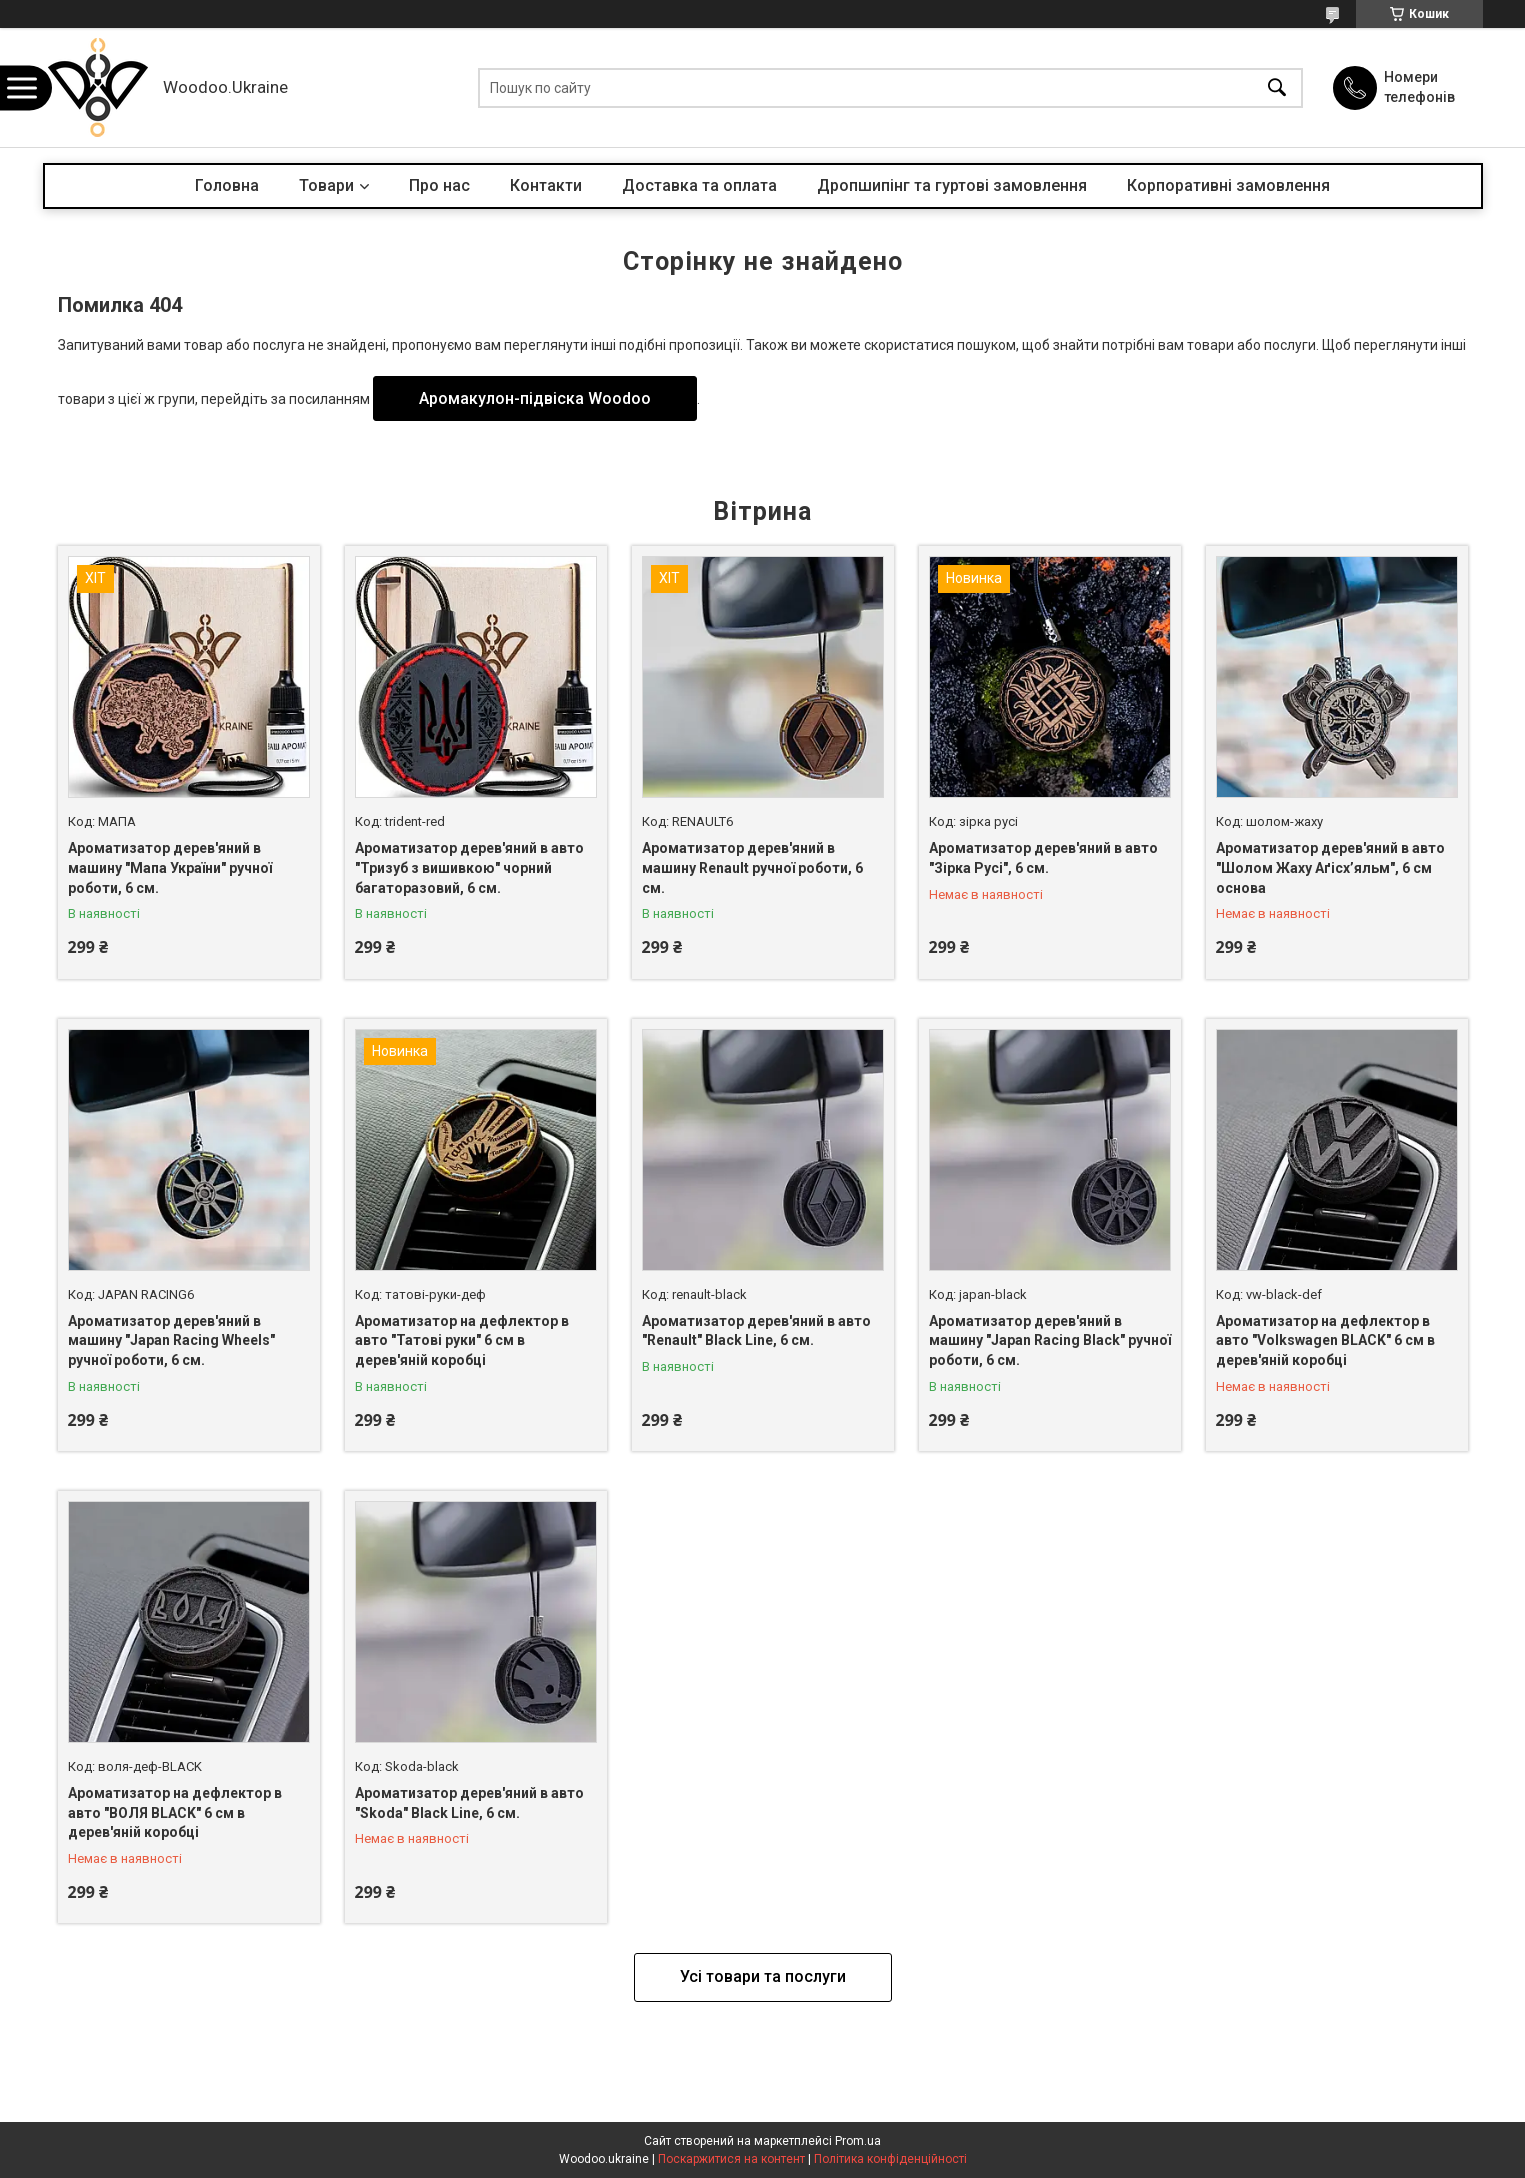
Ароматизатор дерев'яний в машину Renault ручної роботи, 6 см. (752, 867)
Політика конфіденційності (890, 2159)
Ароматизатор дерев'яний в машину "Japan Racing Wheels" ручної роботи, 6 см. (171, 1340)
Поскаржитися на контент (731, 2159)
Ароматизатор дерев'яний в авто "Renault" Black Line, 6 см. (756, 1331)
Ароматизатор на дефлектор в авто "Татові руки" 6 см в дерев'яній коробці (462, 1340)
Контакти (546, 185)
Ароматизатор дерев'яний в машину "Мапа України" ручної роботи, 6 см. (170, 867)
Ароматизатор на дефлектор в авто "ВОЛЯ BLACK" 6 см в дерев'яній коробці (175, 1812)
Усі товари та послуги (763, 1976)
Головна (227, 185)
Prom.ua (858, 2141)
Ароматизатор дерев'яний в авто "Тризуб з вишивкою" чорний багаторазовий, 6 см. (469, 867)
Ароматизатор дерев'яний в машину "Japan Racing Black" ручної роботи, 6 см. (1050, 1340)
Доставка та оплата (699, 185)
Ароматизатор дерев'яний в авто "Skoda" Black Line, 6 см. (469, 1803)
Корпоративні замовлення (1228, 185)
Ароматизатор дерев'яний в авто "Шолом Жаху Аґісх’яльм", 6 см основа (1330, 867)
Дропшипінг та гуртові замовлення (952, 185)
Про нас (439, 185)
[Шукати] (1277, 87)
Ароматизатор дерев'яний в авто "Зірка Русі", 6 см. (1043, 858)
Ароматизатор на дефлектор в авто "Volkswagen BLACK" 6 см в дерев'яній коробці (1325, 1340)
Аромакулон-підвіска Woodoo (535, 398)
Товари (326, 185)
